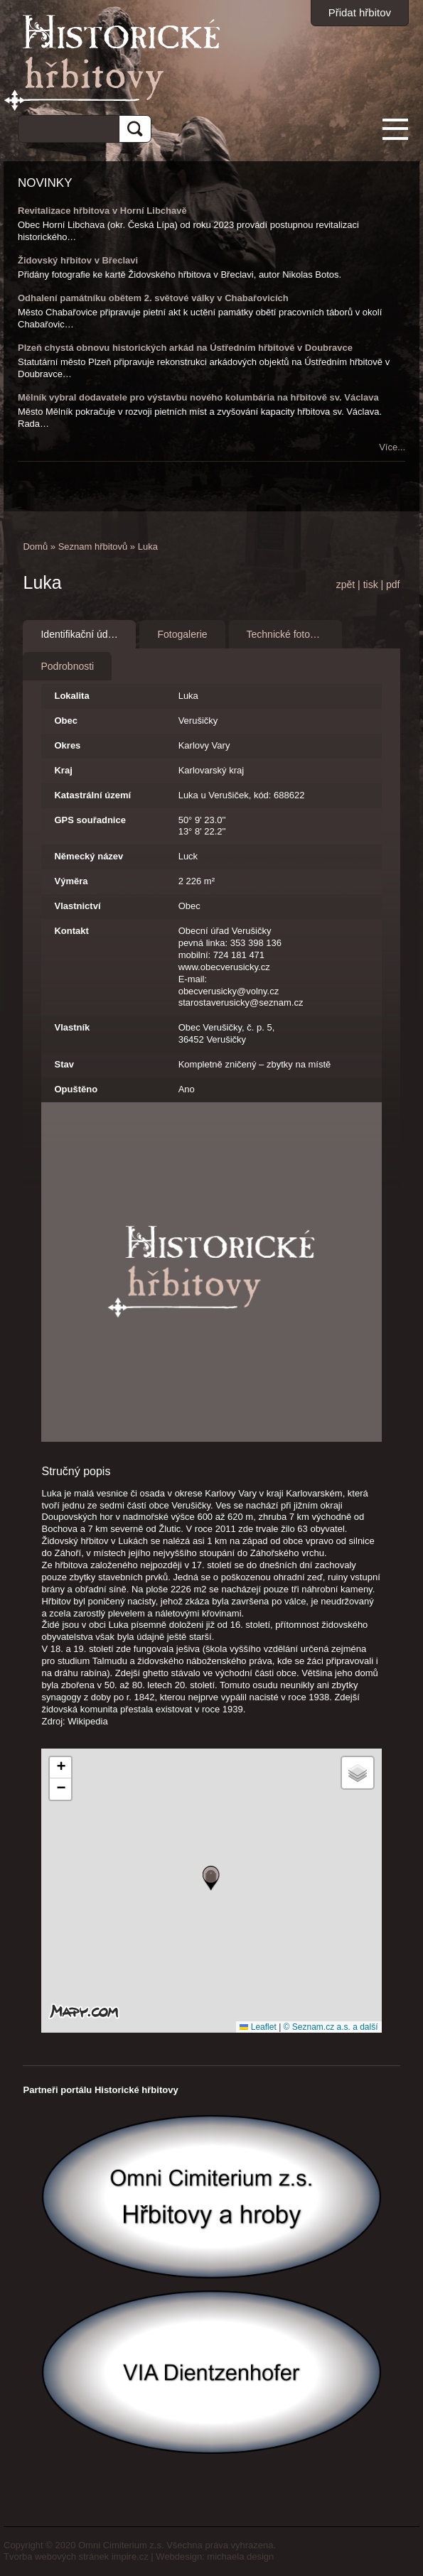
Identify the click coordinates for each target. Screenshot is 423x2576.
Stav (63, 1064)
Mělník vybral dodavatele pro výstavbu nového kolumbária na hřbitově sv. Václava (198, 397)
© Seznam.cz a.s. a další (331, 2027)
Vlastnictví (77, 906)
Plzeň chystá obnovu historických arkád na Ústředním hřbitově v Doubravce (185, 347)
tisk (370, 584)
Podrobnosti (67, 666)
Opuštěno (75, 1089)
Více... (392, 447)
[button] (211, 1878)
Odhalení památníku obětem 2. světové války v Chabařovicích (153, 298)
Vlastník (72, 1027)
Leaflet (258, 2027)
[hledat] (63, 126)
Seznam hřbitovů (93, 546)
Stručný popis (75, 1471)
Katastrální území (92, 795)
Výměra (70, 881)
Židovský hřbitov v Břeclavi (78, 260)
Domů (35, 546)
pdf (393, 584)
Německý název (88, 856)
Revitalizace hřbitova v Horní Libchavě (102, 210)
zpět (345, 584)
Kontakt (71, 930)
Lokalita (71, 695)
